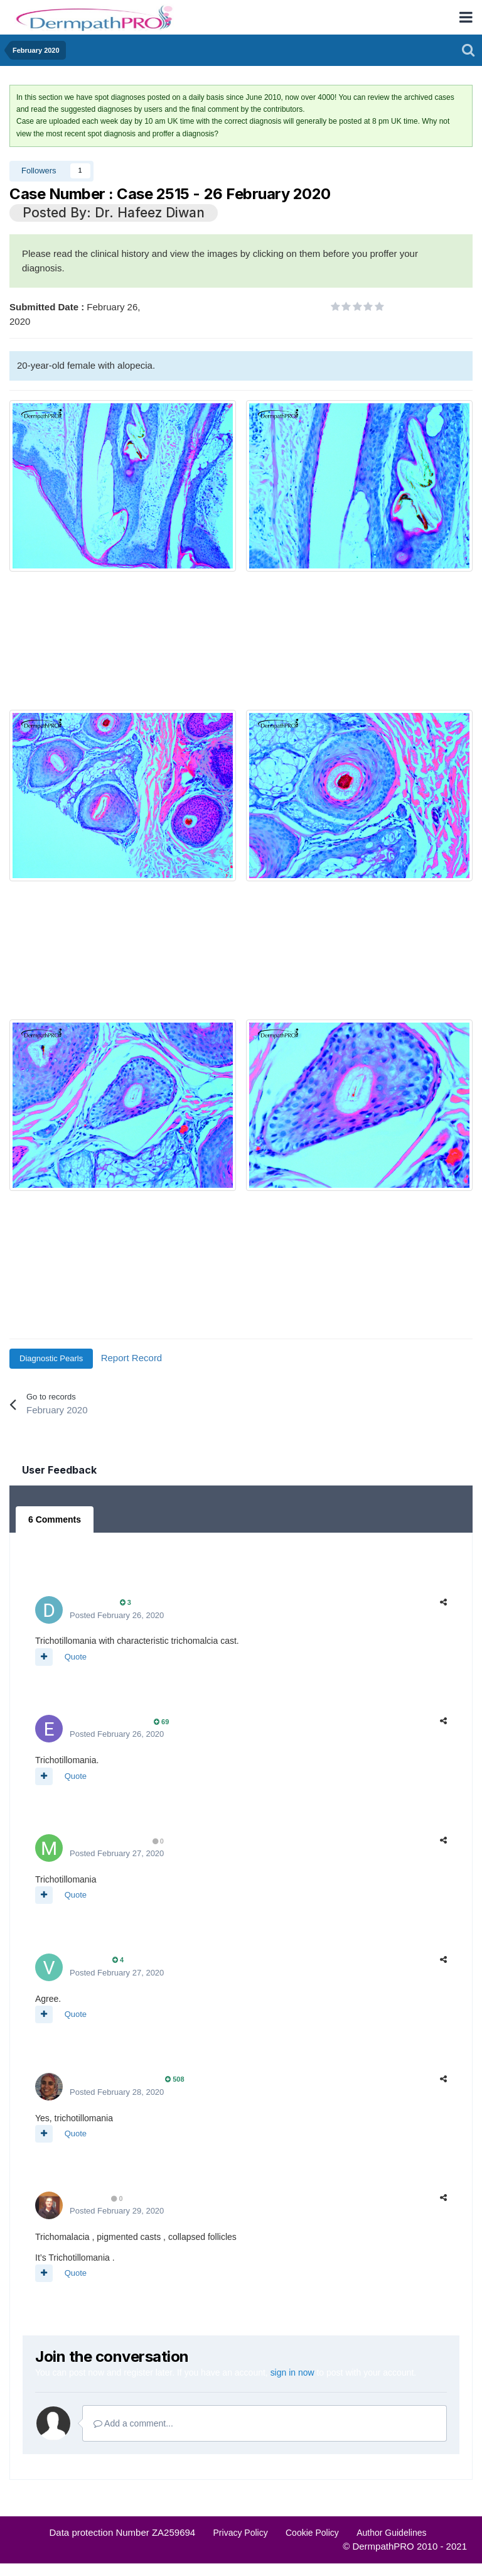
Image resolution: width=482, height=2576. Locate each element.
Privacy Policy (240, 2533)
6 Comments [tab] (54, 1519)
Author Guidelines (391, 2533)
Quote (76, 1656)
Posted (117, 1615)
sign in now (292, 2372)
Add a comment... (133, 2423)
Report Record (132, 1357)
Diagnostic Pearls (51, 1358)
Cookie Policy (312, 2533)
